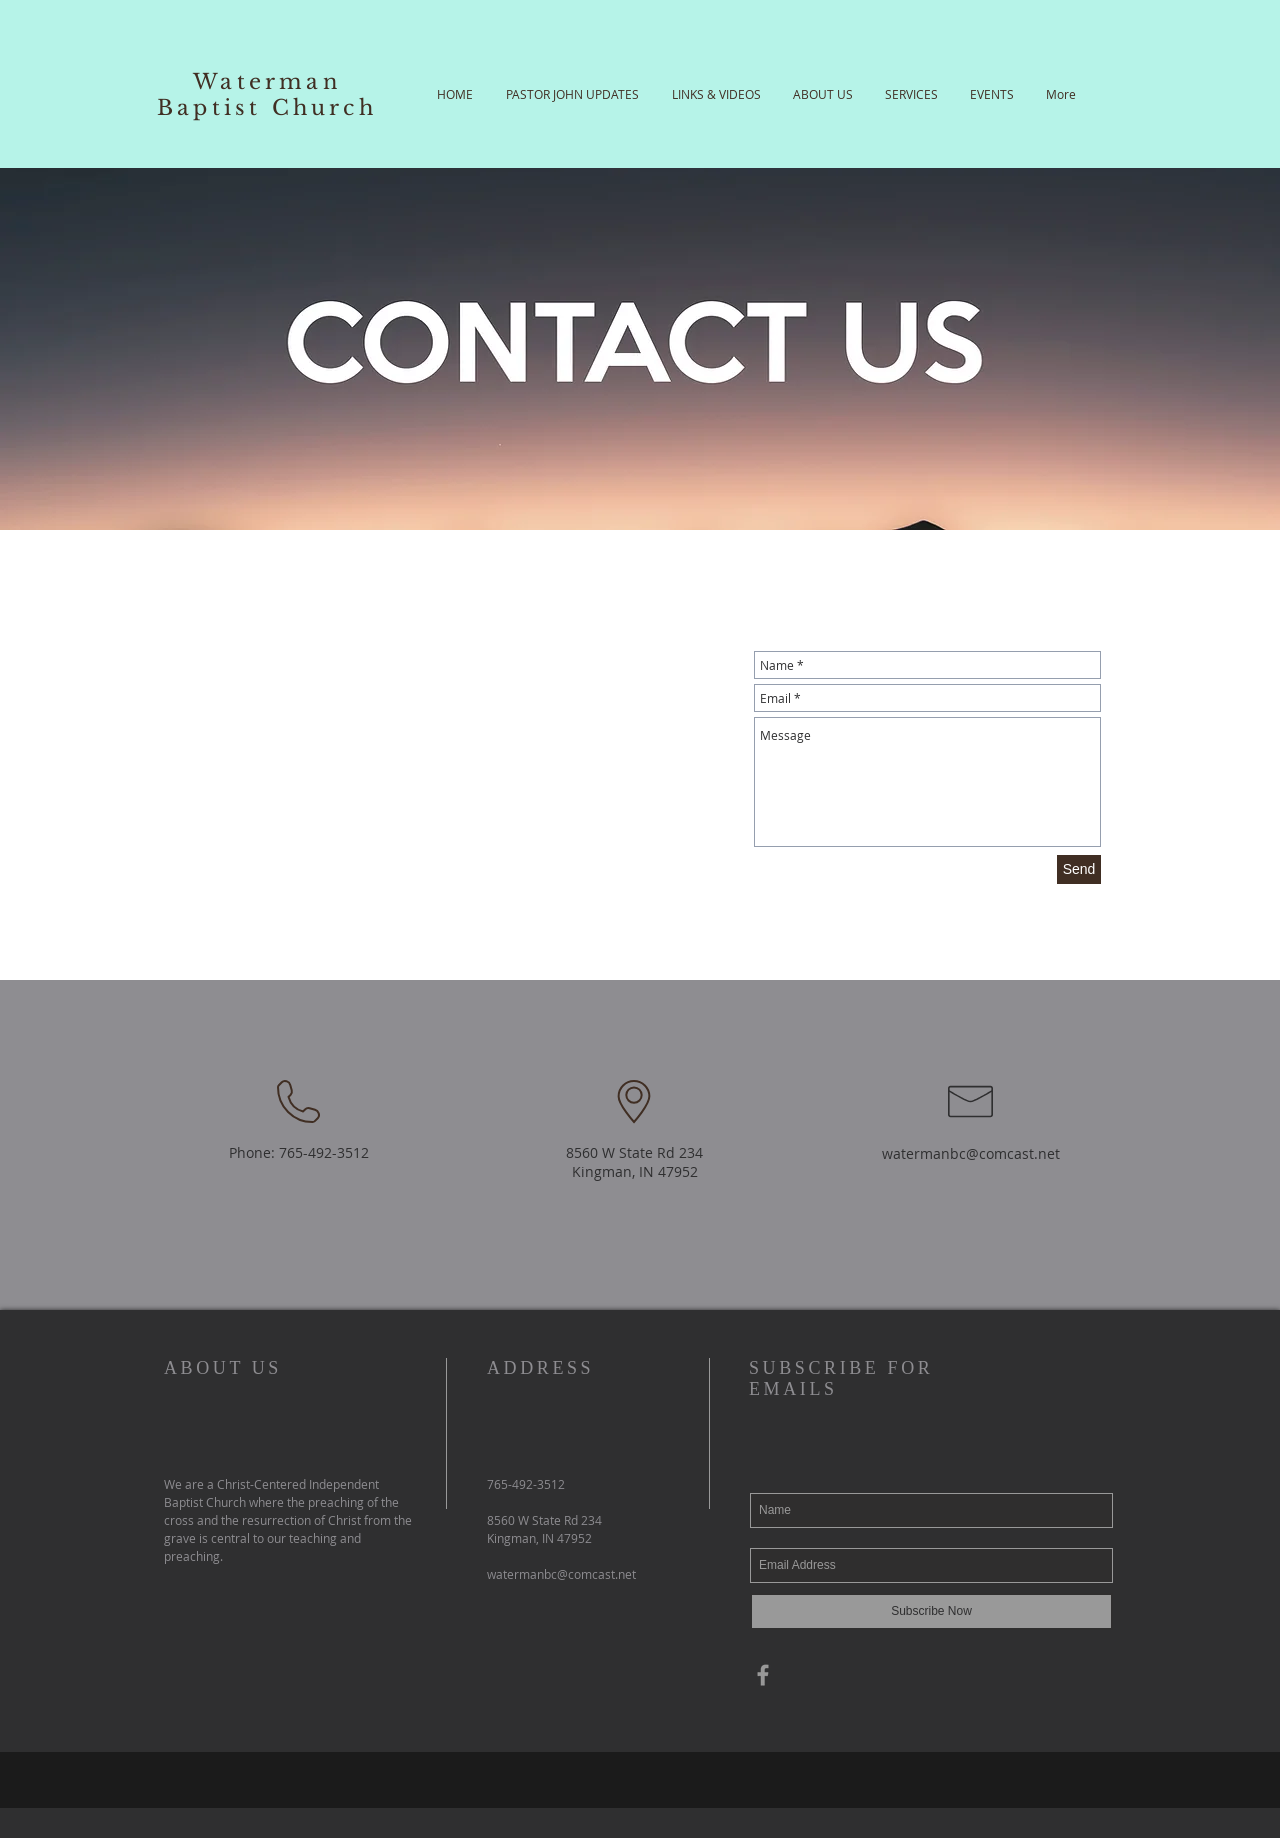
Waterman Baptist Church (267, 95)
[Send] (1079, 869)
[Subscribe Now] (931, 1611)
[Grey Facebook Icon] (763, 1675)
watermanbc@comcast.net (971, 1153)
